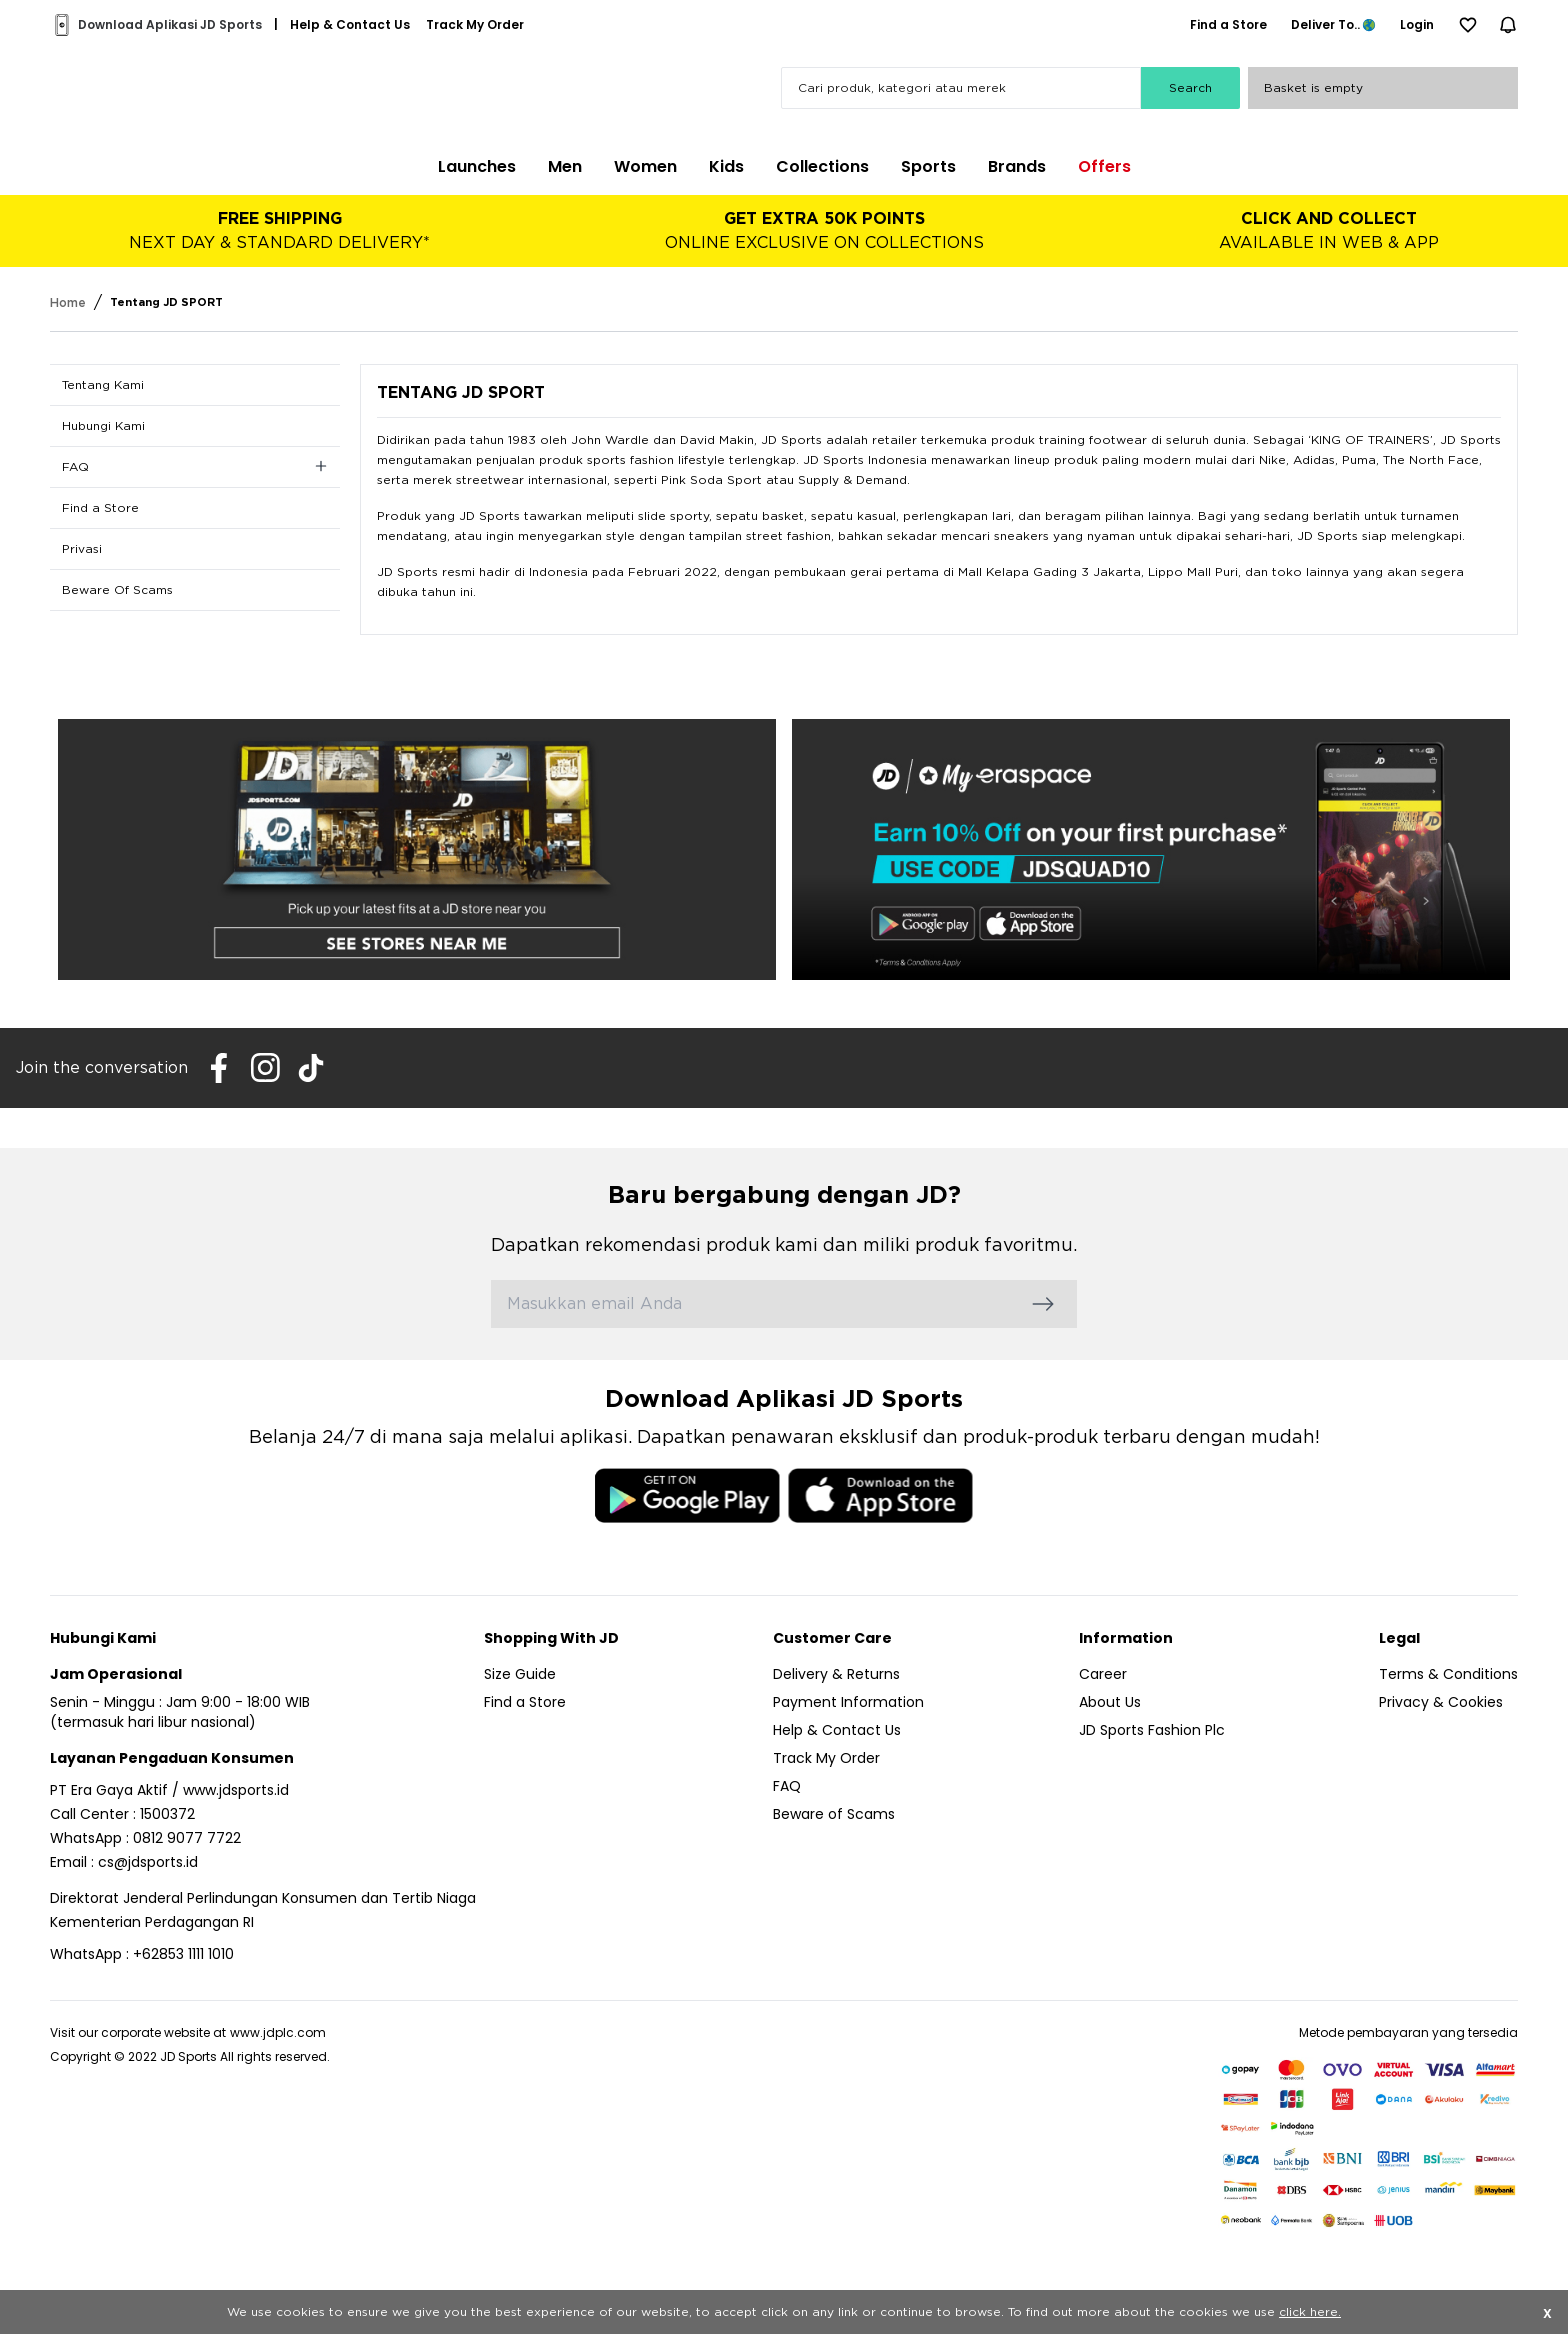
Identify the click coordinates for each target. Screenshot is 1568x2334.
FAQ (787, 1786)
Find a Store (100, 508)
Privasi (82, 549)
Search (1190, 88)
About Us (1110, 1702)
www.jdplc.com (278, 2032)
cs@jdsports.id (148, 1862)
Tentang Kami (103, 385)
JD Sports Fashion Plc (1152, 1730)
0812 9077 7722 (187, 1838)
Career (1103, 1674)
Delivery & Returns (836, 1674)
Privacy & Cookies (1441, 1702)
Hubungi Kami (103, 426)
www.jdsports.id (236, 1790)
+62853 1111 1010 (183, 1954)
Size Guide (520, 1674)
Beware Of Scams (117, 590)
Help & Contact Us (837, 1730)
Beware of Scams (834, 1814)
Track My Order (826, 1758)
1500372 (167, 1814)
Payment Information (848, 1702)
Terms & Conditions (1448, 1674)
